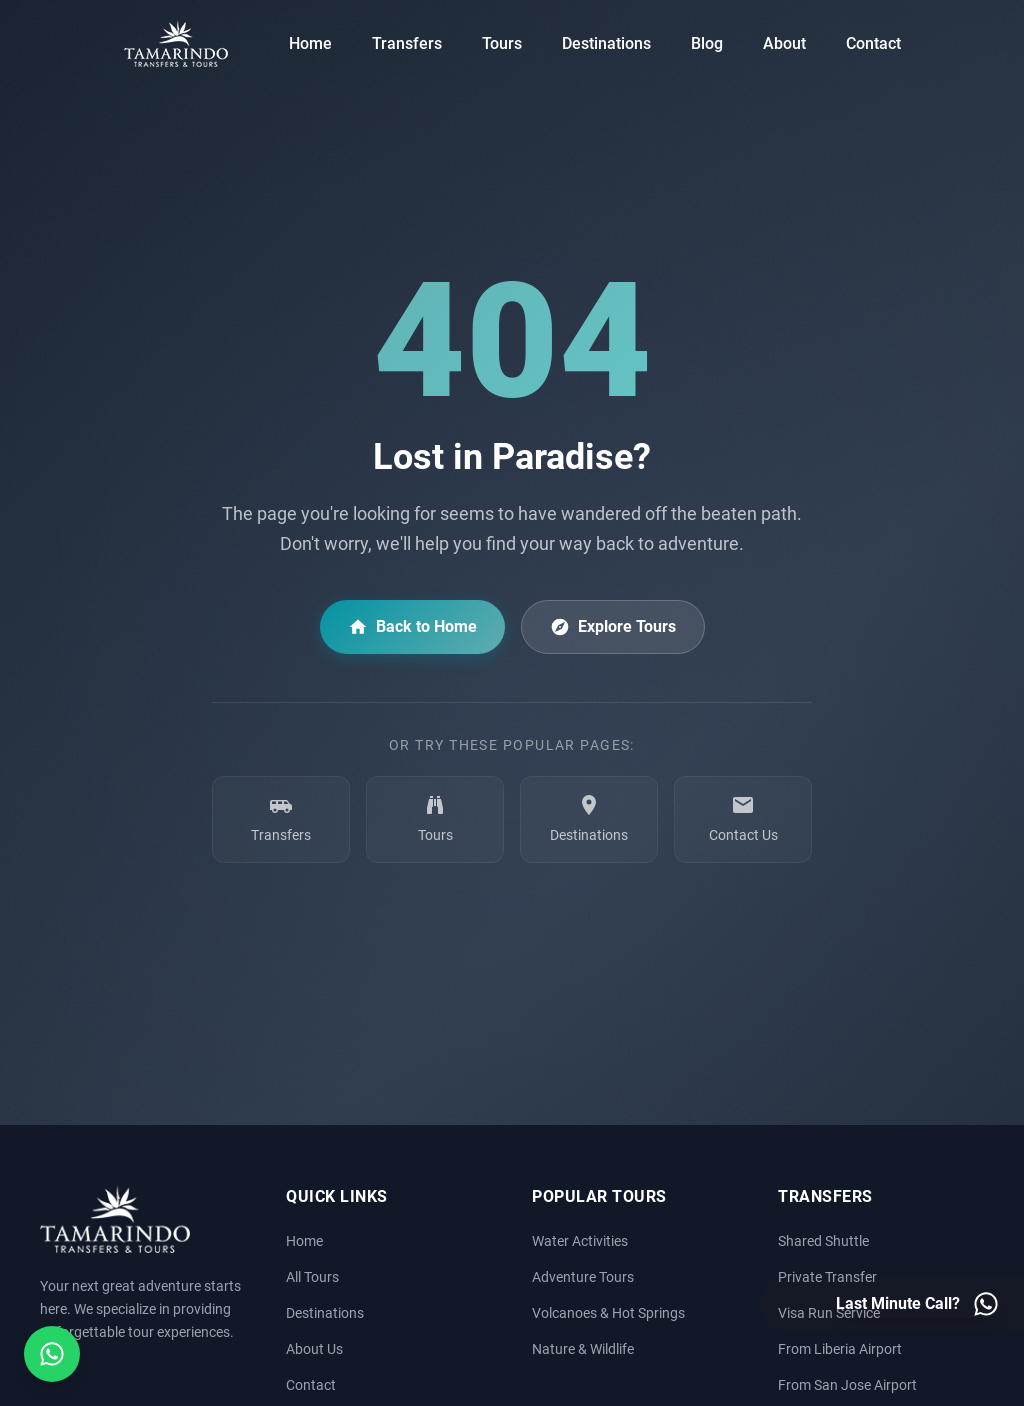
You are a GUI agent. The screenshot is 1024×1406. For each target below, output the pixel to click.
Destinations (606, 43)
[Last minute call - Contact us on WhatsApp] (918, 1304)
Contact (873, 43)
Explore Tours (613, 627)
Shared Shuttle (823, 1241)
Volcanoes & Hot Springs (608, 1313)
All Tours (312, 1277)
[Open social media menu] (52, 1354)
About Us (314, 1349)
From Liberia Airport (840, 1349)
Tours (502, 43)
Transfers (407, 43)
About (784, 43)
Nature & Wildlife (583, 1349)
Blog (707, 43)
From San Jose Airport (847, 1385)
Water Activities (580, 1241)
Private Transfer (827, 1277)
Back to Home (412, 627)
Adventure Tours (583, 1277)
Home (310, 43)
